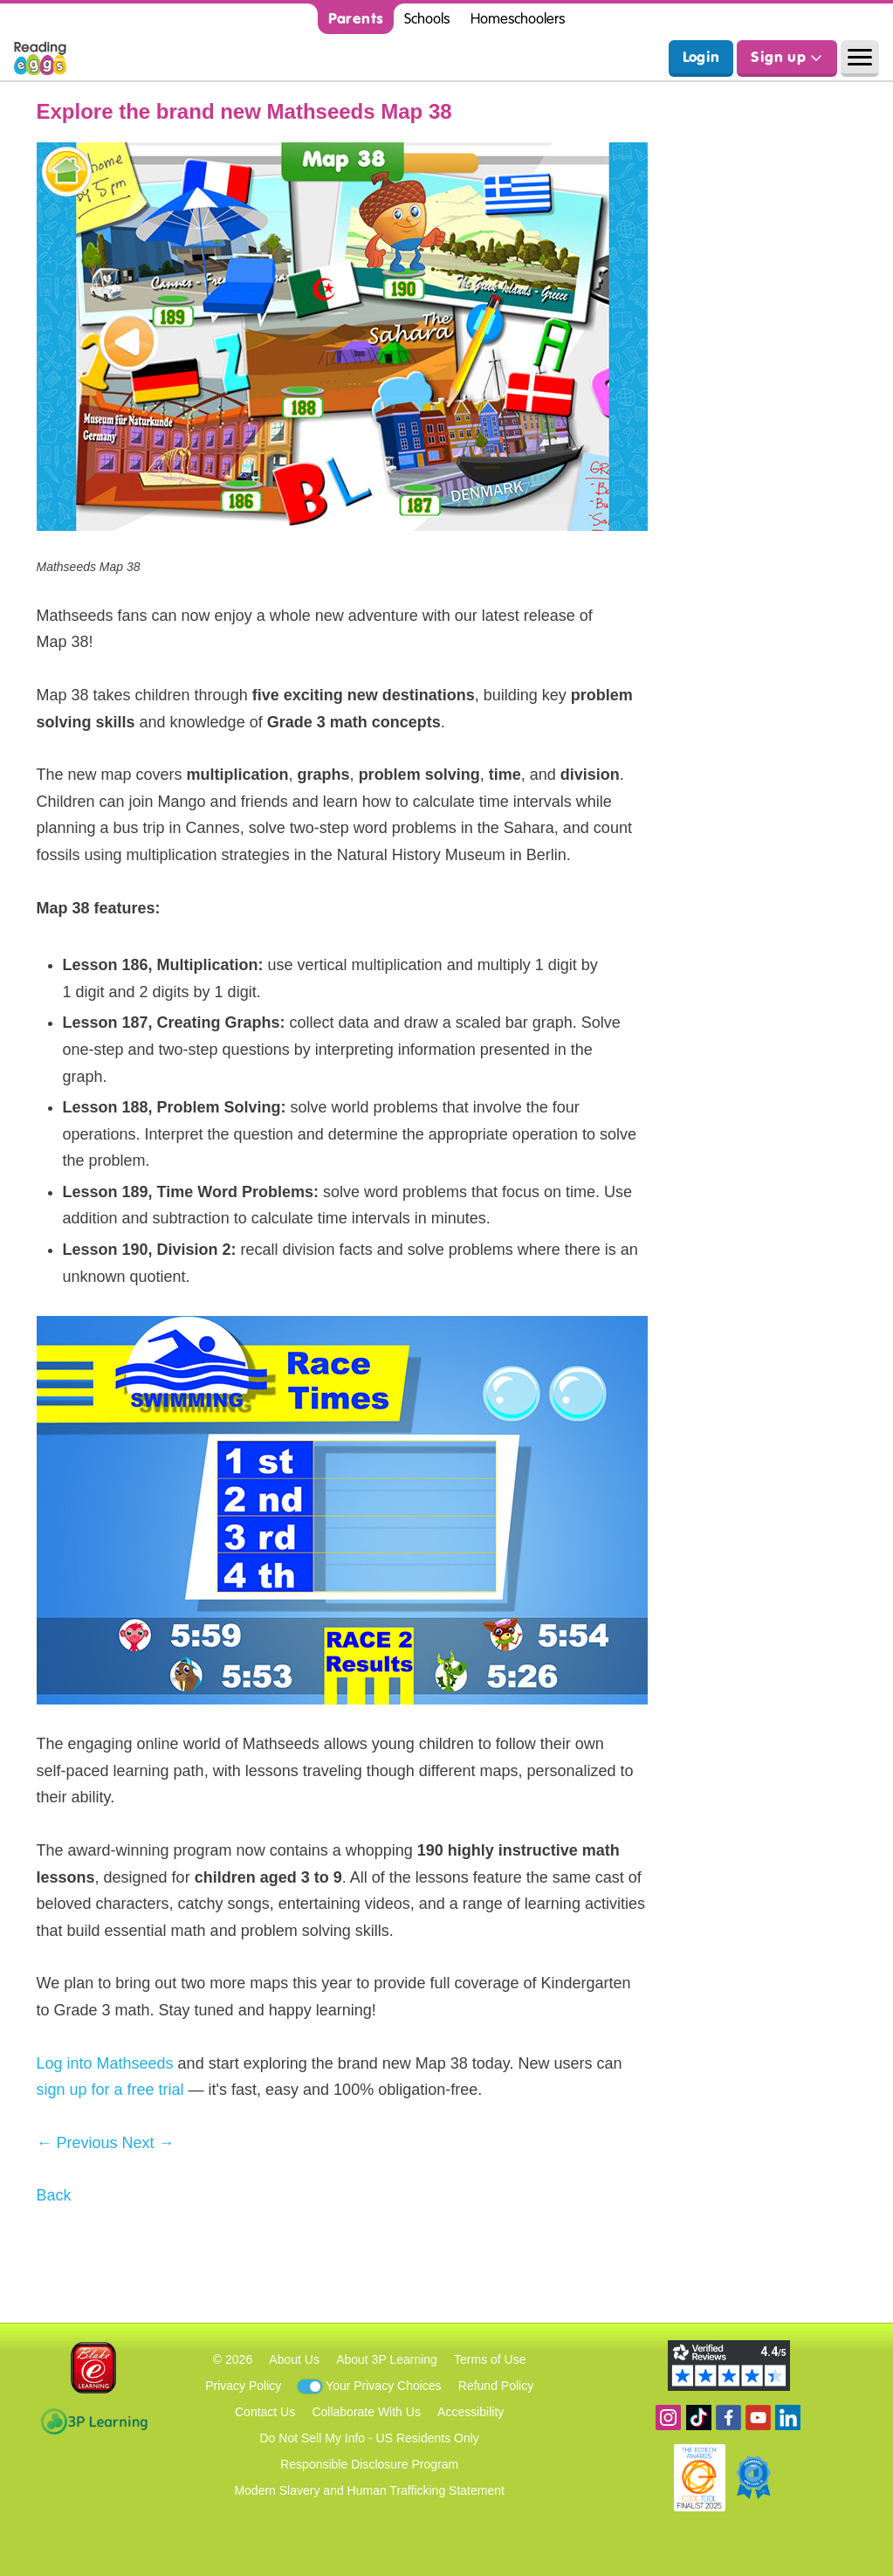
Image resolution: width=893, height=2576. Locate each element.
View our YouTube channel (758, 2417)
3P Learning (94, 2421)
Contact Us (265, 2412)
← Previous (77, 2143)
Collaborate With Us (366, 2412)
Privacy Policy (243, 2386)
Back (54, 2195)
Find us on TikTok (698, 2417)
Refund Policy (495, 2386)
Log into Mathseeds (105, 2063)
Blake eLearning (93, 2367)
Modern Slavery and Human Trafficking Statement (369, 2490)
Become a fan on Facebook (728, 2417)
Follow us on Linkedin (787, 2417)
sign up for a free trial (110, 2089)
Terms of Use (489, 2359)
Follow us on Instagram (668, 2417)
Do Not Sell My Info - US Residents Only (369, 2438)
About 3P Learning (386, 2359)
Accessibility (470, 2412)
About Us (294, 2359)
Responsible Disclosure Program (369, 2464)
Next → (148, 2143)
